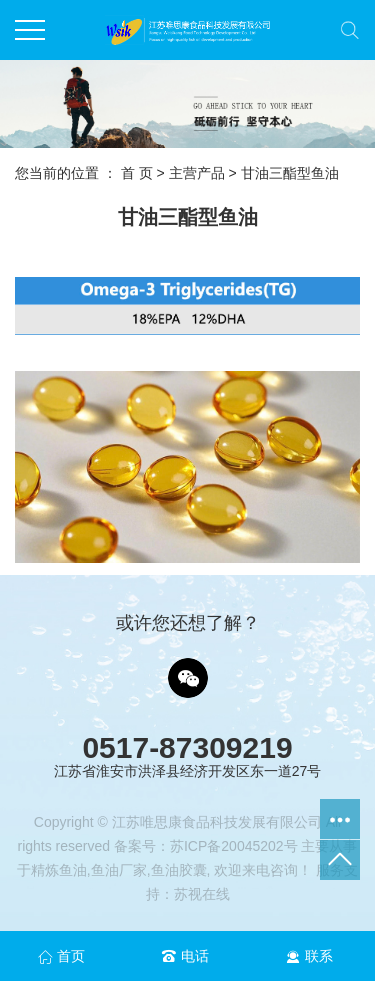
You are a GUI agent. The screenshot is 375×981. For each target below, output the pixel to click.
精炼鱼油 (59, 870)
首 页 (137, 173)
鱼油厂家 (119, 870)
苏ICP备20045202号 (234, 846)
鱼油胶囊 (179, 870)
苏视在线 (202, 894)
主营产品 (197, 173)
